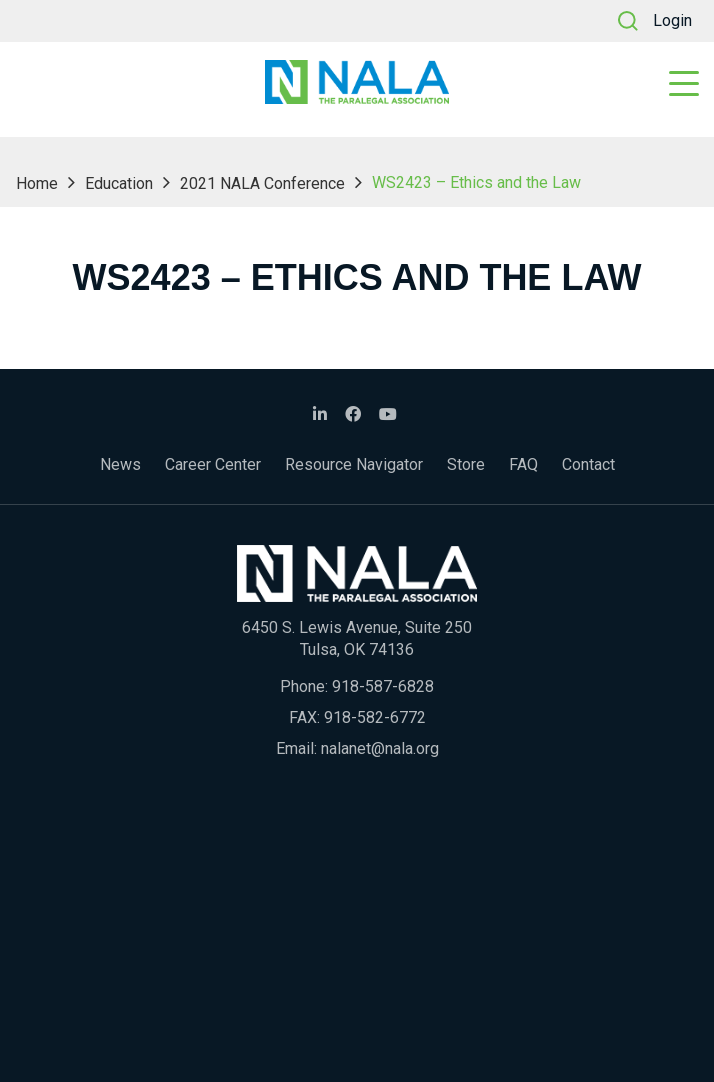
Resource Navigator (354, 464)
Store (466, 464)
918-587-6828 (383, 686)
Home (37, 183)
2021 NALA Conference (262, 183)
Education (119, 183)
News (120, 464)
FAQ (523, 464)
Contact (588, 464)
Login (672, 20)
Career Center (213, 464)
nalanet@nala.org (380, 748)
